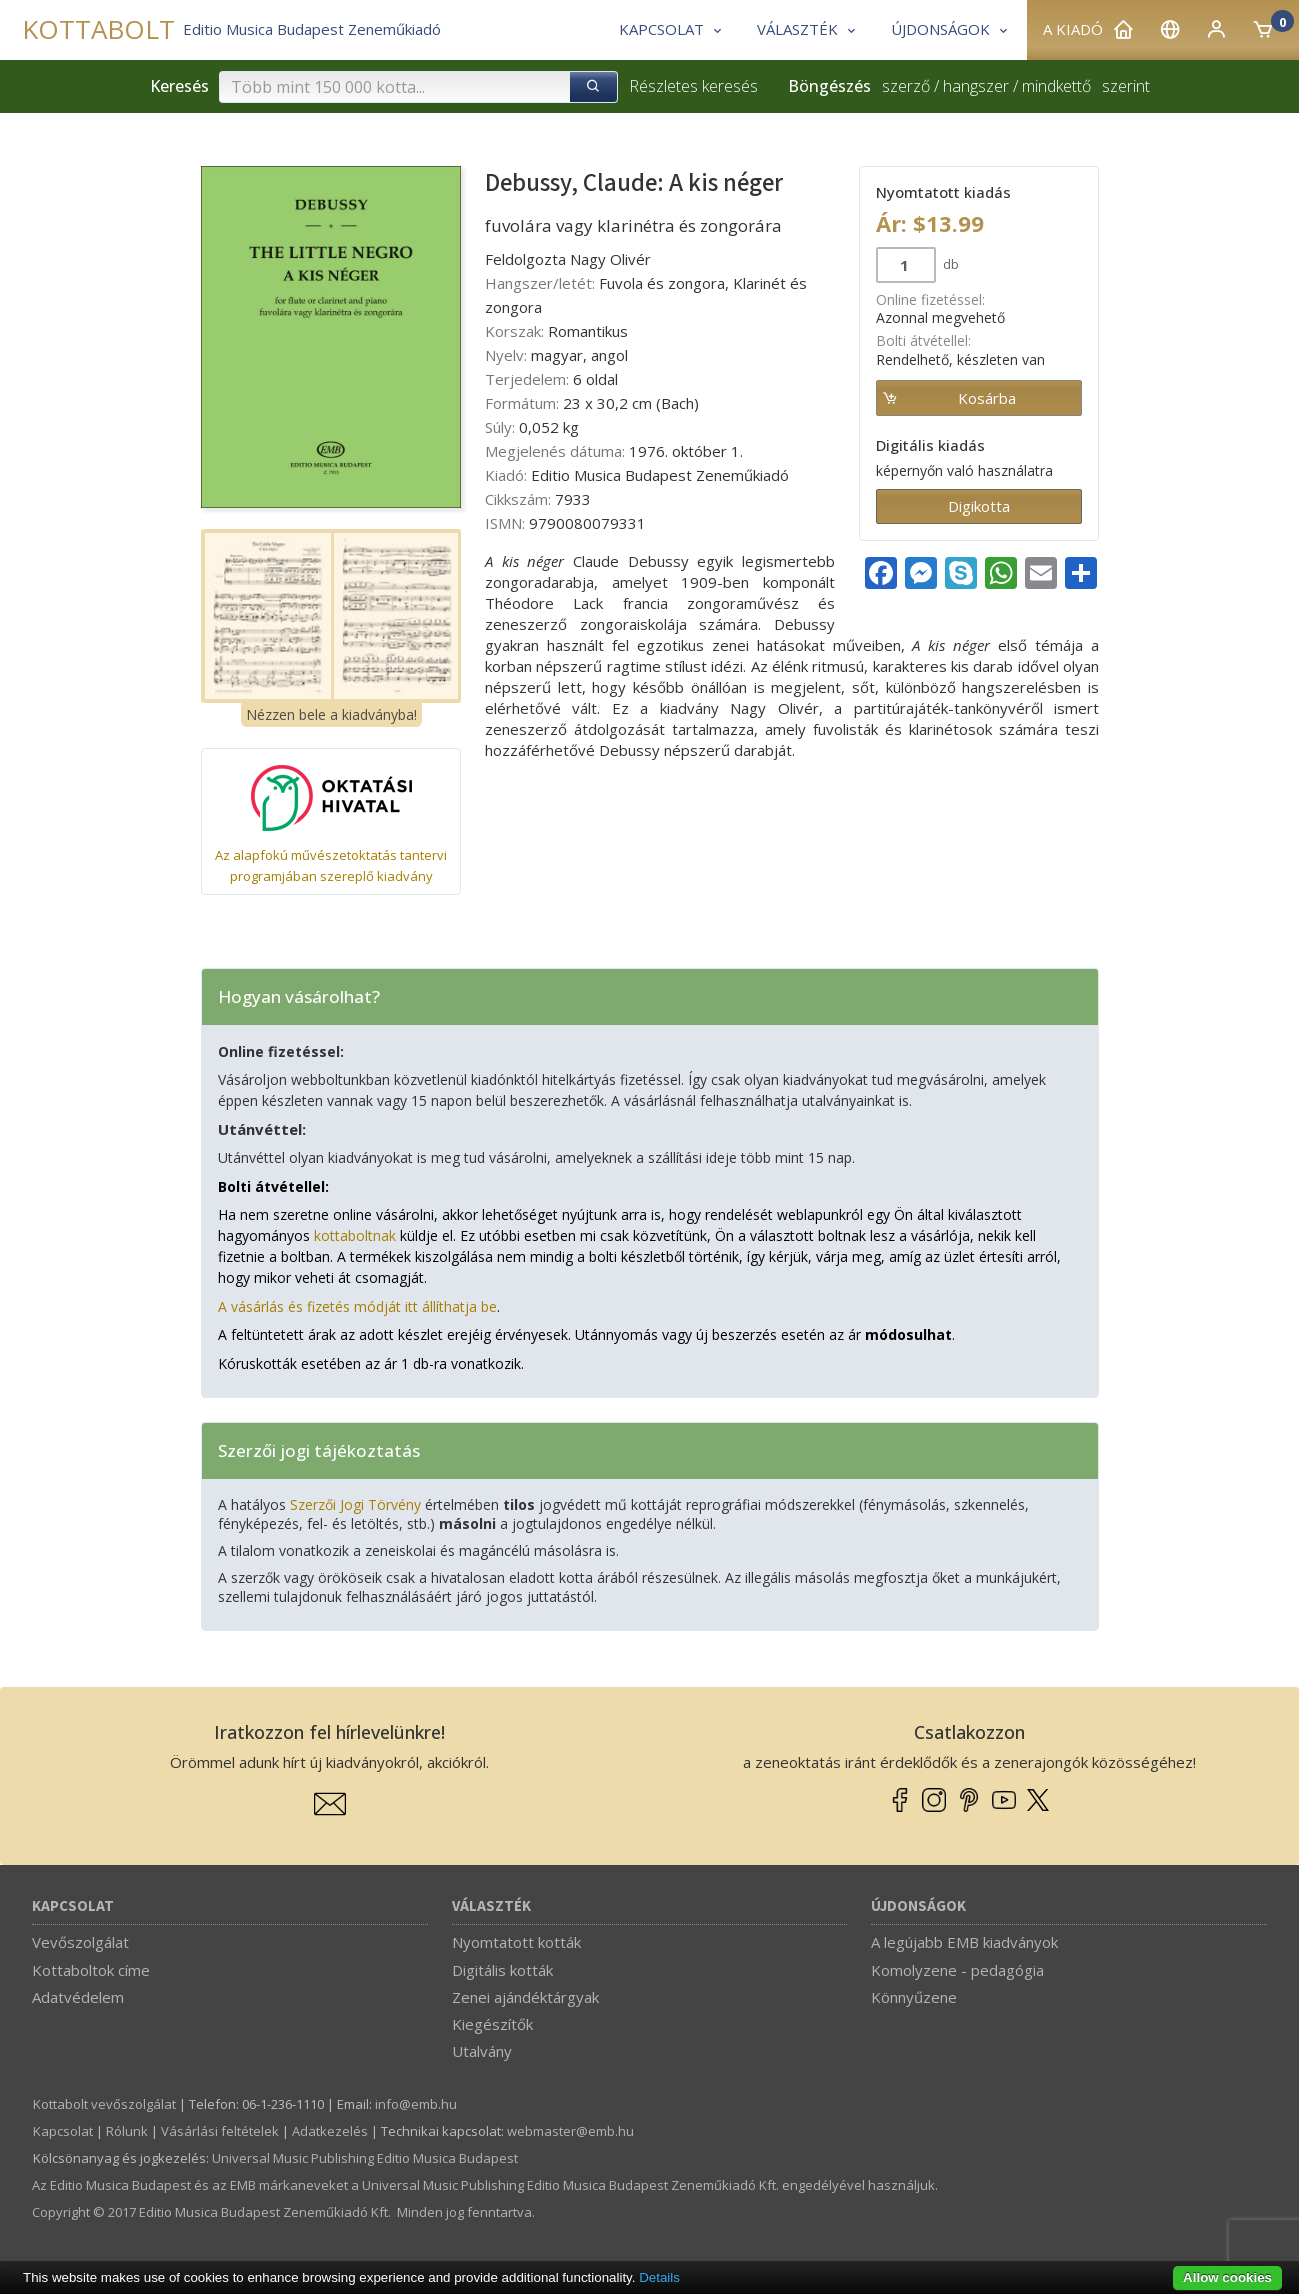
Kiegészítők (492, 2024)
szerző (906, 86)
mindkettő (1056, 86)
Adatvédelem (78, 1997)
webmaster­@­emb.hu (570, 2131)
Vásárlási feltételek (220, 2131)
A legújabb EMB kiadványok (964, 1942)
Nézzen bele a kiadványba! (331, 714)
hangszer (976, 86)
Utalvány (482, 2051)
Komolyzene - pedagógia (957, 1970)
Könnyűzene (914, 1997)
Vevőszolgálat (80, 1942)
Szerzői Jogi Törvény (355, 1504)
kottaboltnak (355, 1235)
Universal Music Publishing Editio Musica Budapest (365, 2158)
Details (659, 2277)
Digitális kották (502, 1970)
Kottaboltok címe (91, 1970)
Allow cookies (1227, 2277)
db (949, 264)
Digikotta (979, 506)
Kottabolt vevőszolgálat (104, 2104)
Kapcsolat (73, 1906)
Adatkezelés (330, 2131)
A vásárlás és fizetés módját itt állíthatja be (357, 1306)
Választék (491, 1906)
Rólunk (127, 2131)
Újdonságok (918, 1906)
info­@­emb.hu (416, 2104)
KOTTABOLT (98, 29)
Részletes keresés (693, 86)
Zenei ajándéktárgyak (525, 1997)
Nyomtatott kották (516, 1942)
